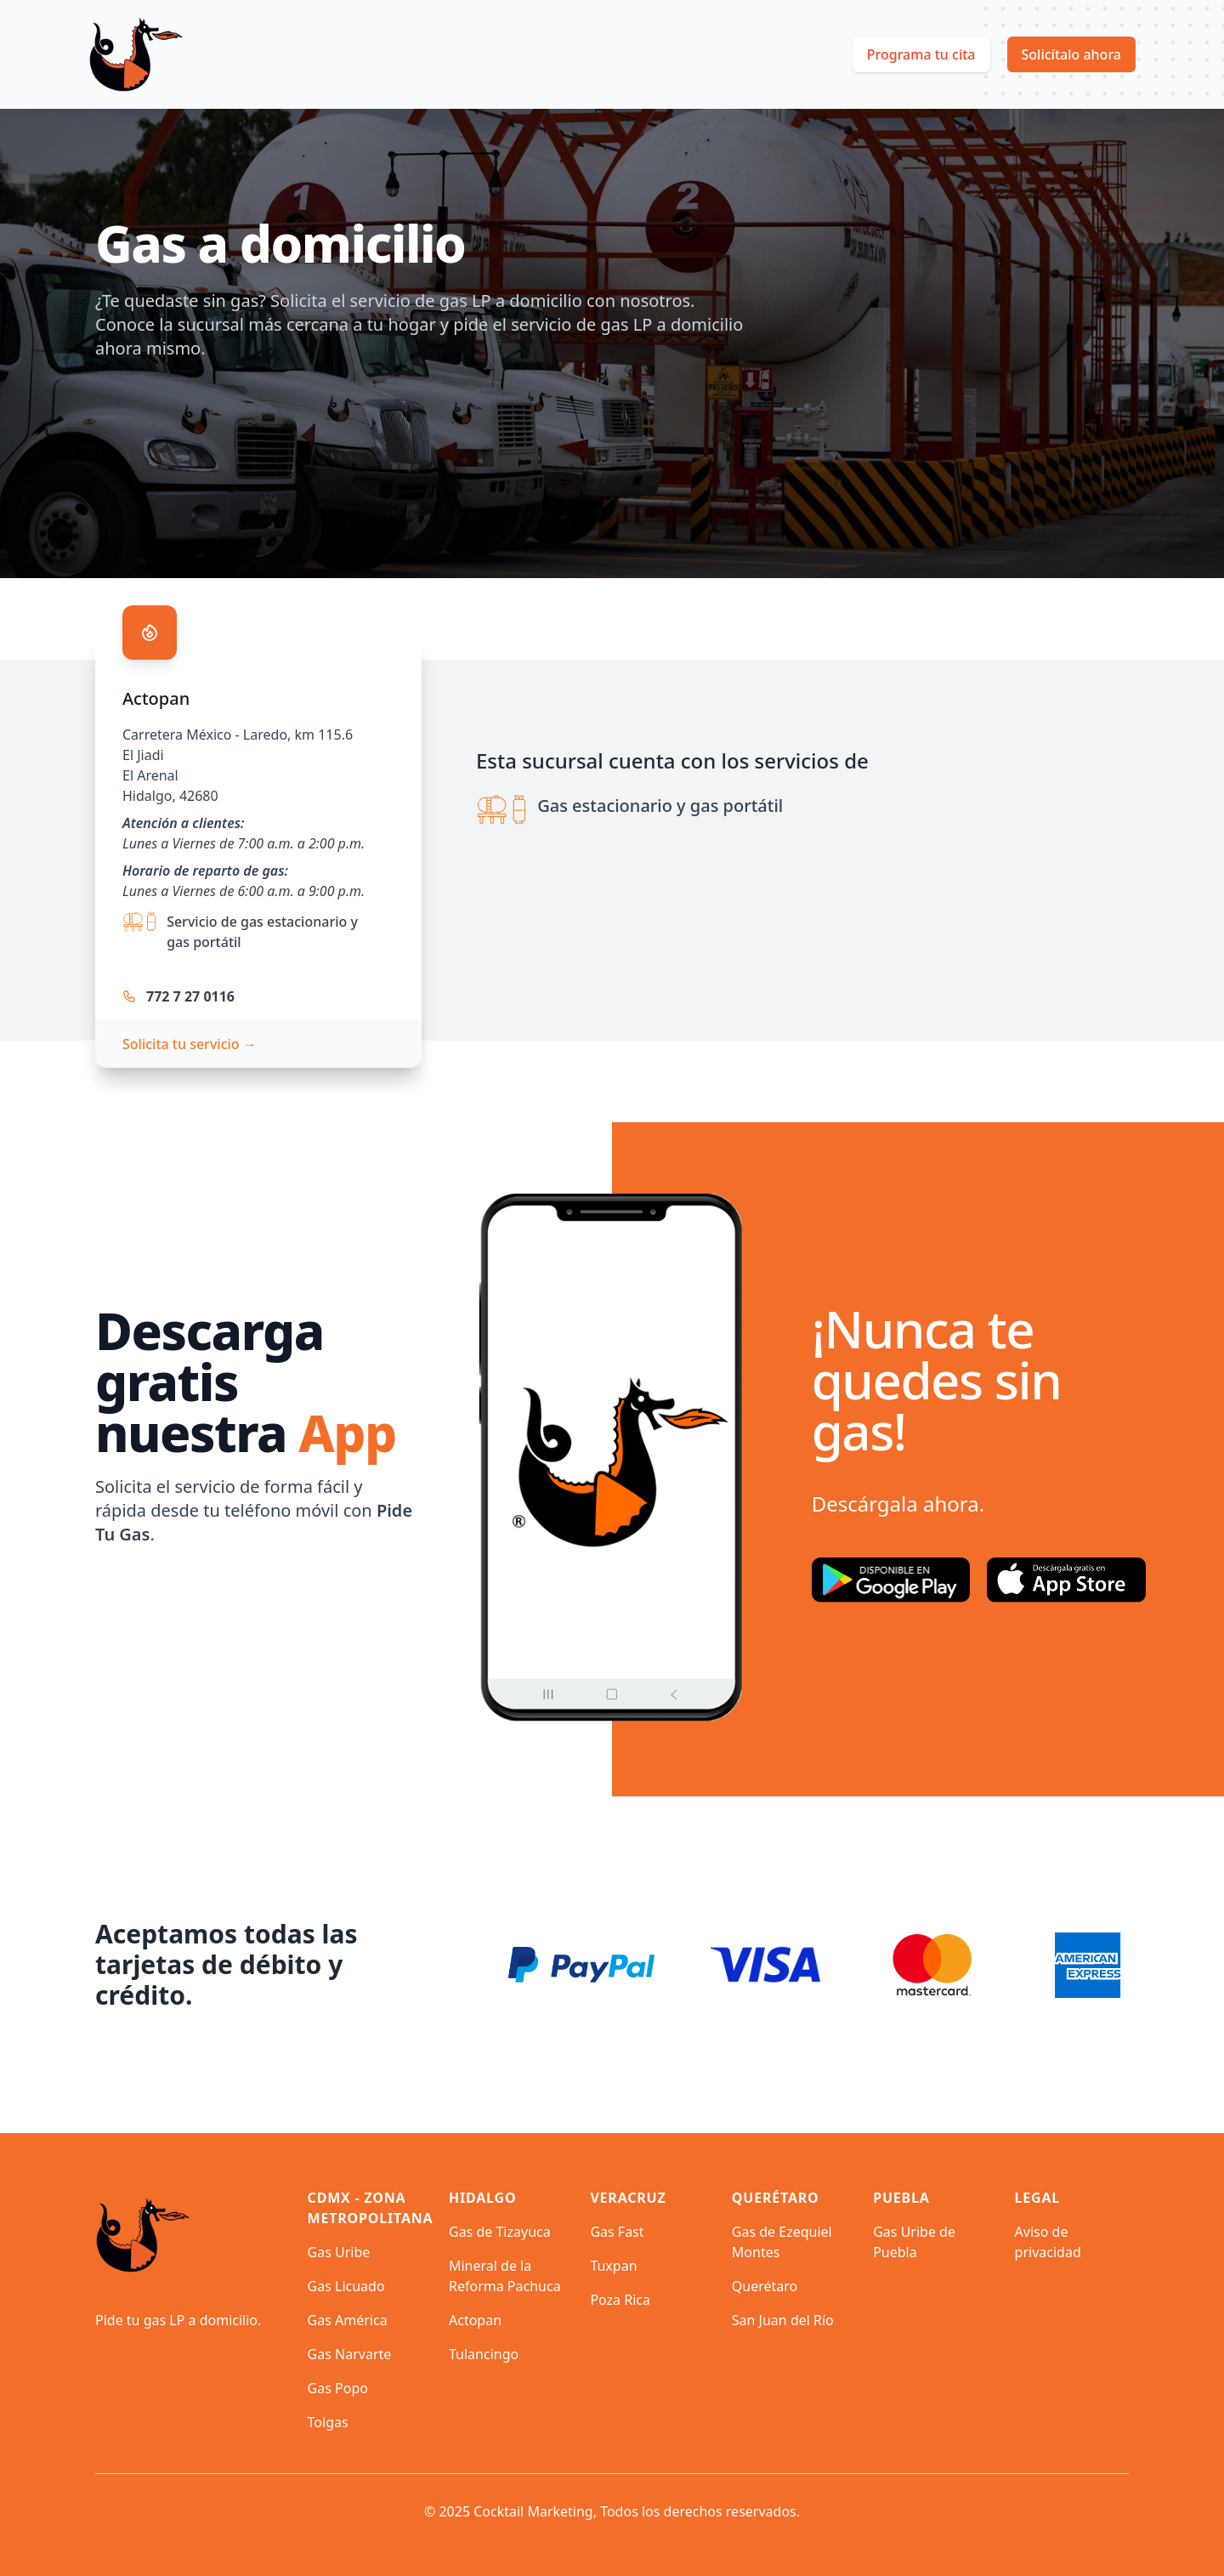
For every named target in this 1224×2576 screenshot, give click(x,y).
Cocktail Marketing (532, 2511)
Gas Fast (616, 2231)
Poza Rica (620, 2299)
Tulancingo (483, 2354)
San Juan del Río (783, 2320)
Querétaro (764, 2286)
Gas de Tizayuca (500, 2231)
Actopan (475, 2320)
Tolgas (328, 2422)
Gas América (348, 2320)
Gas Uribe (339, 2252)
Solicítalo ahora (1072, 54)
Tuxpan (613, 2265)
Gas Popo (338, 2388)
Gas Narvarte (350, 2354)
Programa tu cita (921, 54)
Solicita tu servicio (189, 1044)
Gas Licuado (346, 2286)
